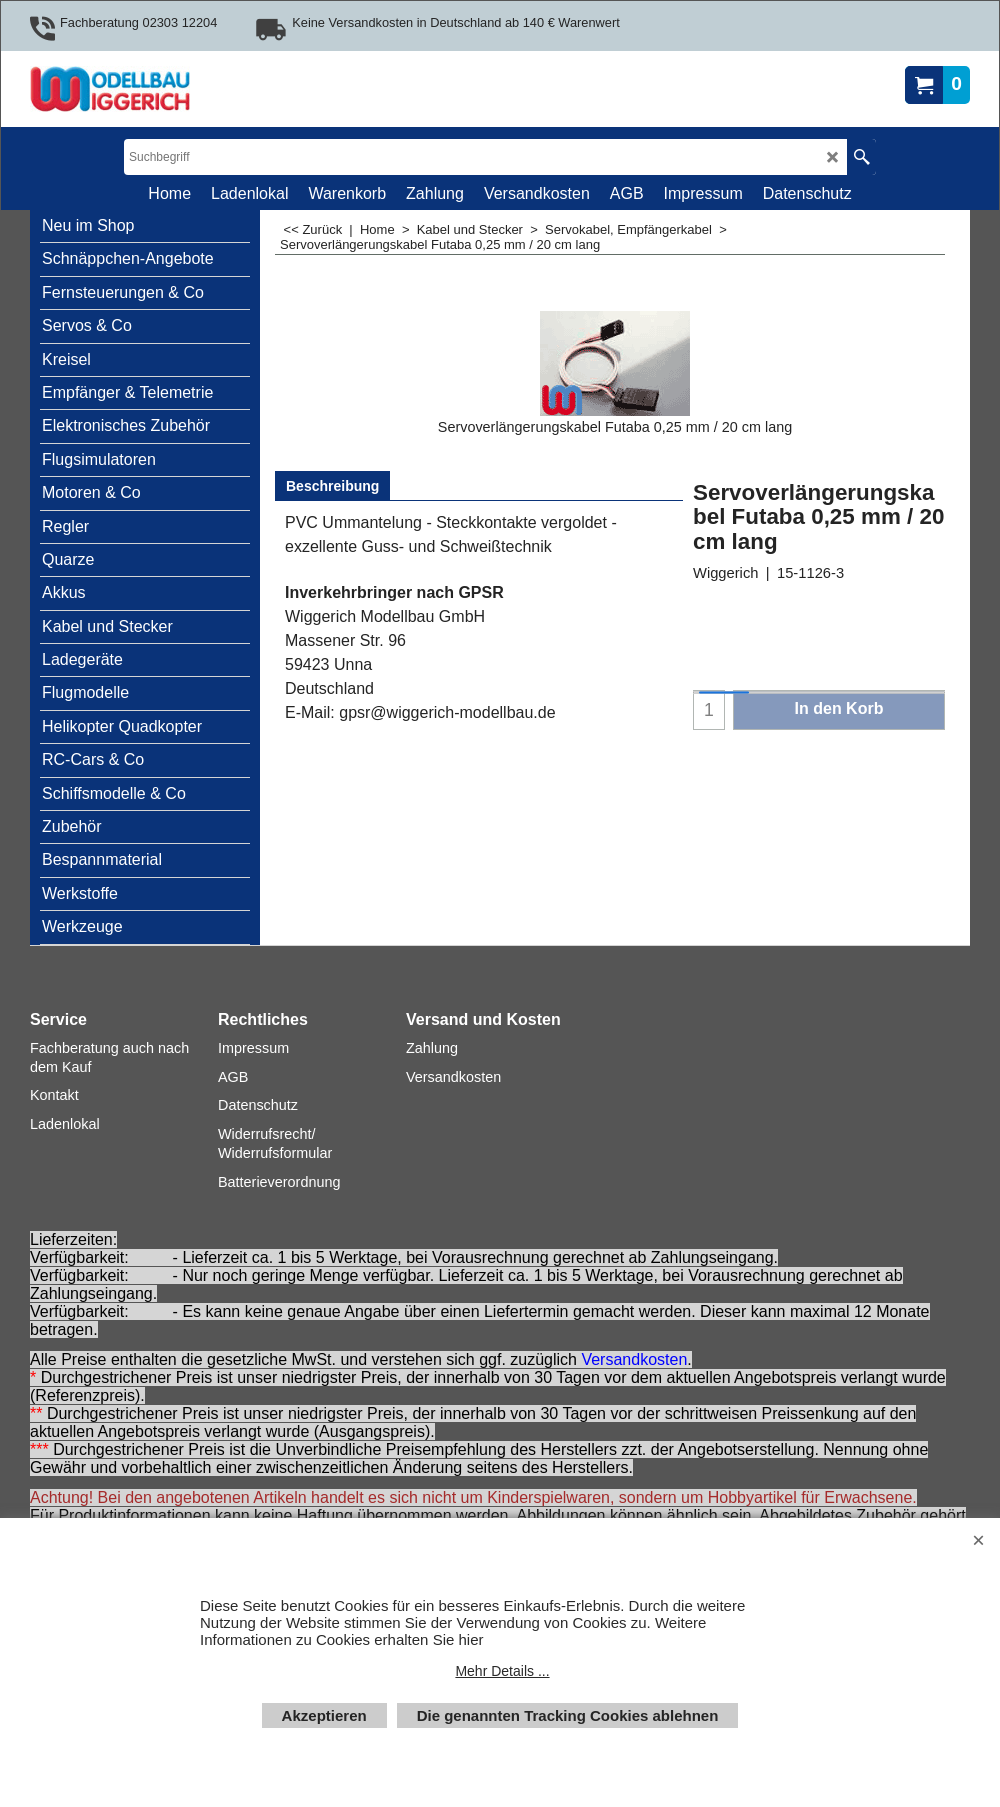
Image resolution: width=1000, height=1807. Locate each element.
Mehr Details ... (502, 1671)
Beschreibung (332, 486)
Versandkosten (634, 1359)
